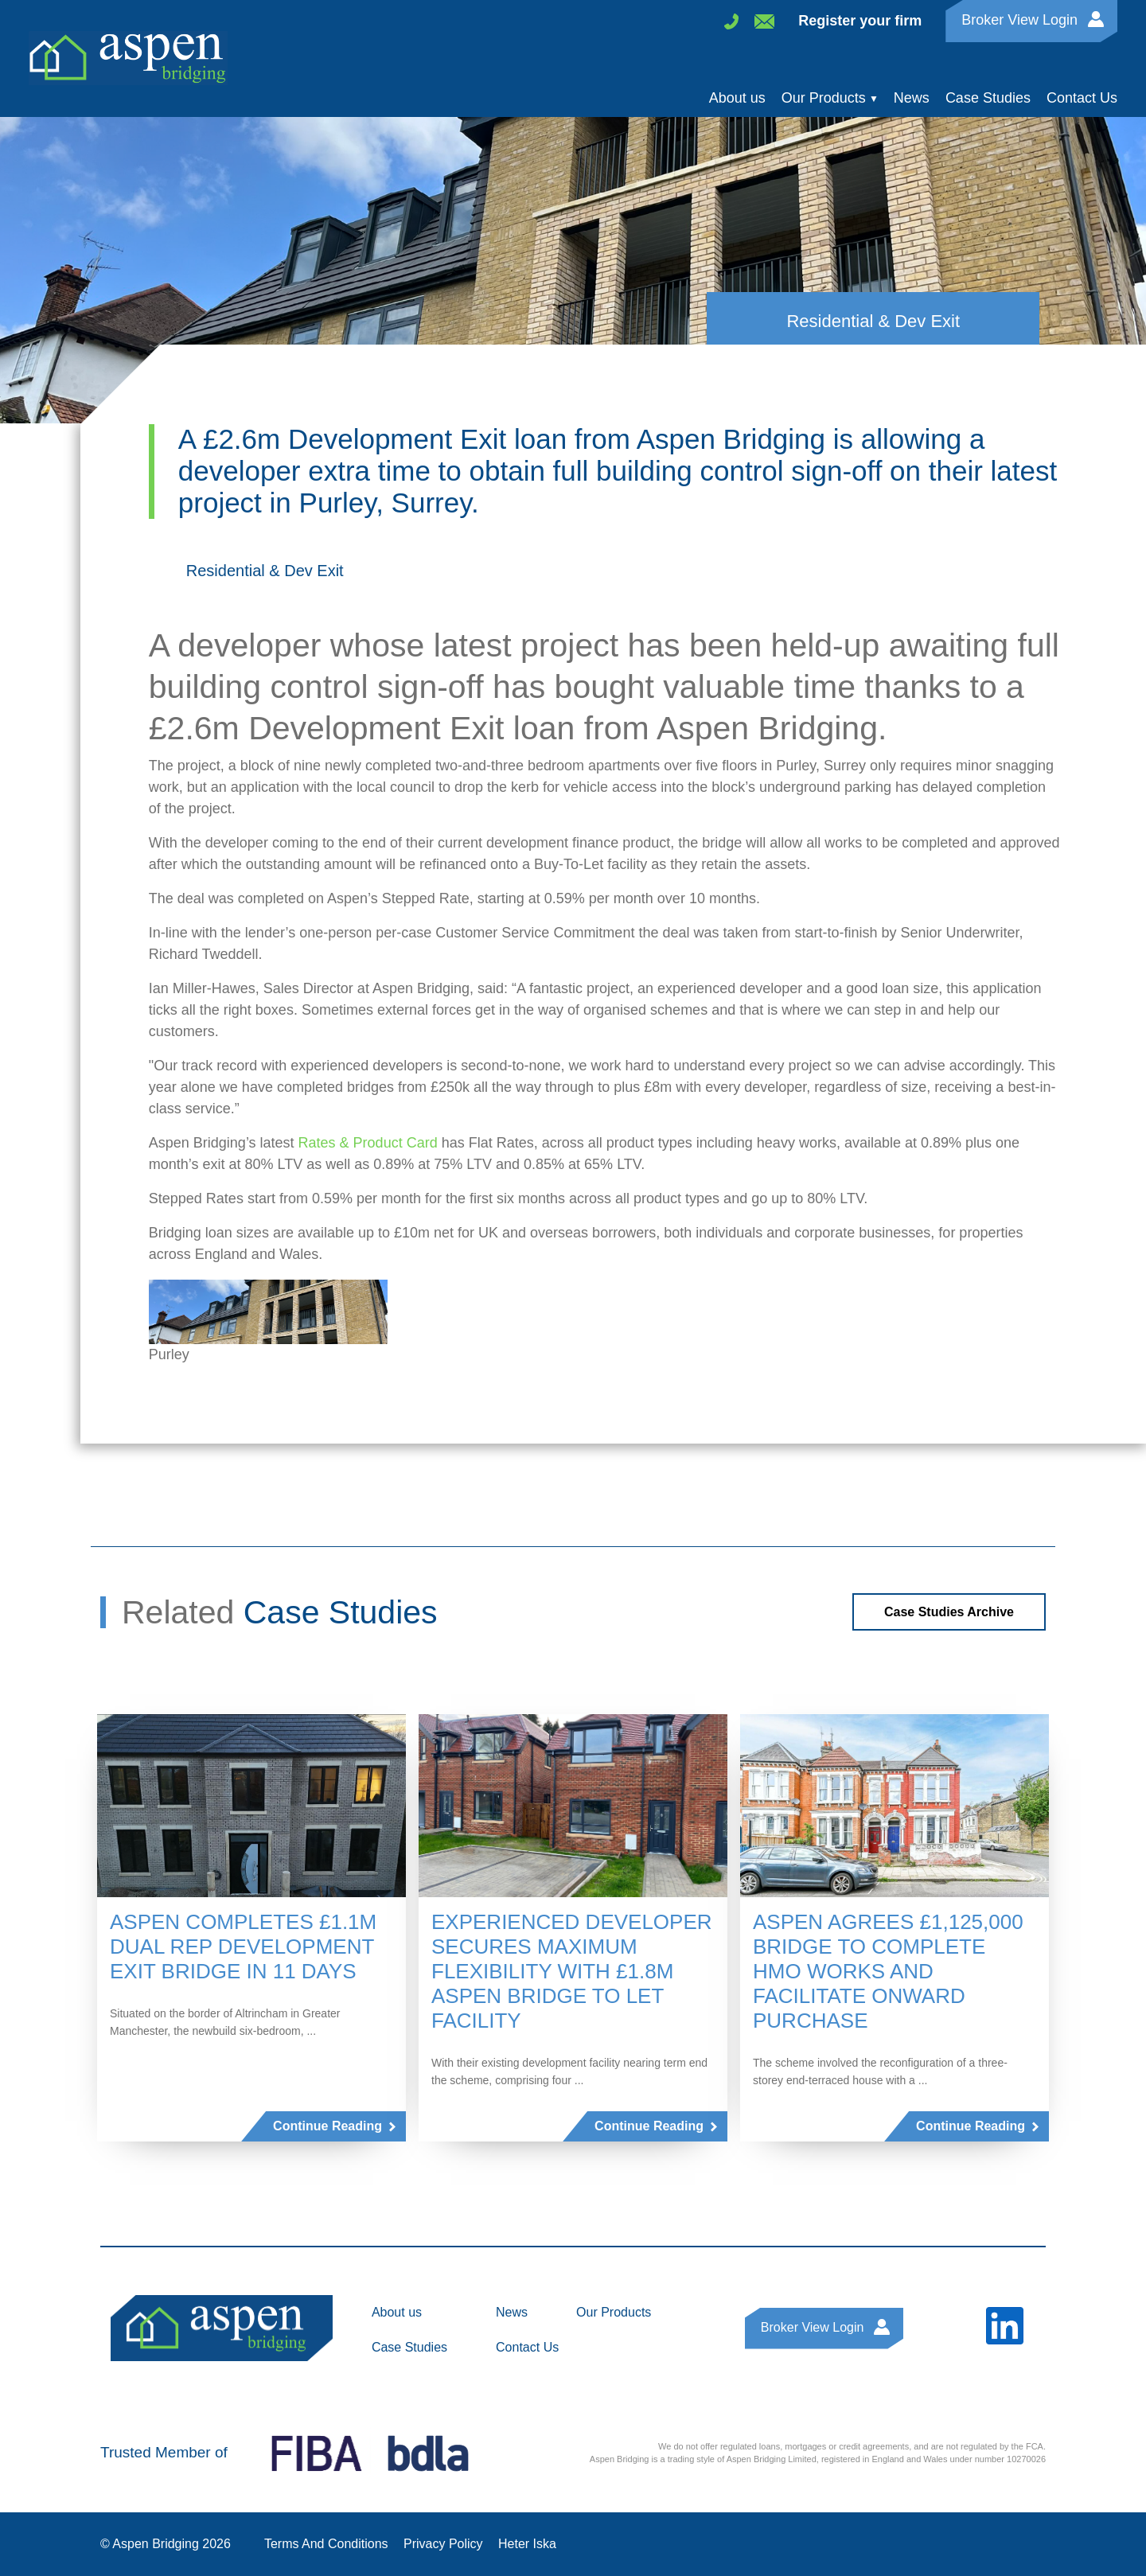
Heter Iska (527, 2544)
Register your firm (860, 21)
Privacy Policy (443, 2544)
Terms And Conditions (326, 2544)
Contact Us (1082, 98)
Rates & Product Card (368, 1143)
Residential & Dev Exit (265, 570)
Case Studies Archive (949, 1612)
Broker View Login (1019, 19)
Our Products (824, 98)
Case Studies (988, 98)
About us (737, 98)
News (912, 98)
